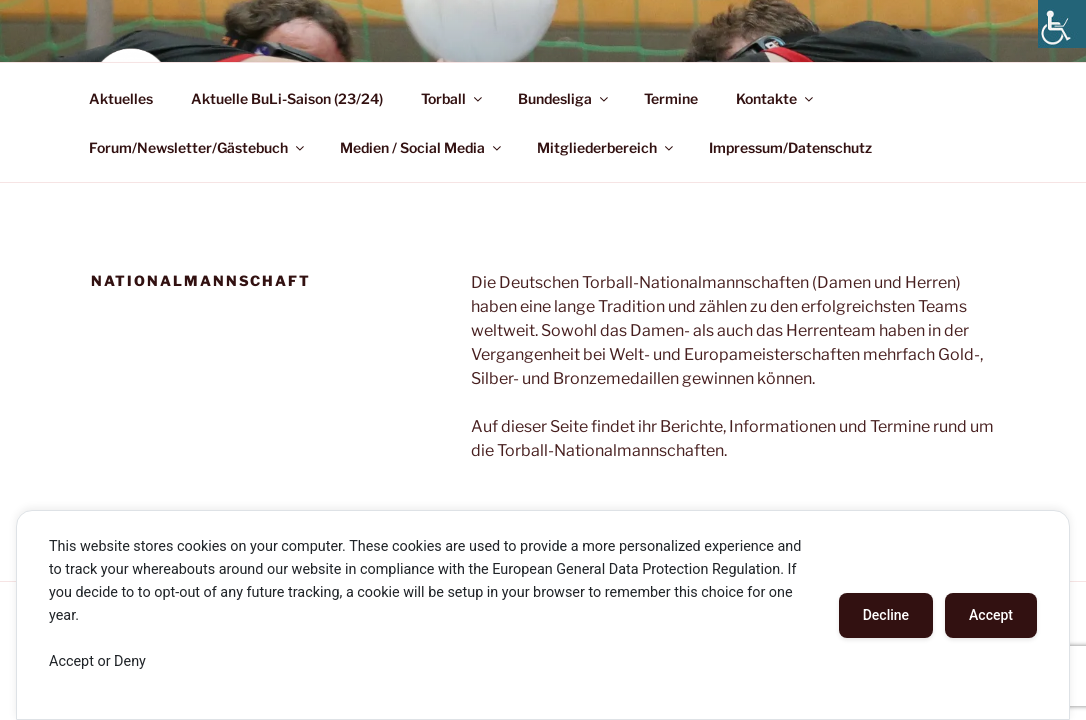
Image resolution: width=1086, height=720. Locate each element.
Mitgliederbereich (606, 147)
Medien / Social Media (422, 147)
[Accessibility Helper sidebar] (1062, 24)
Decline (886, 615)
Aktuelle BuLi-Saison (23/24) (287, 98)
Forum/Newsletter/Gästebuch (198, 147)
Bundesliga (564, 98)
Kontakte (776, 98)
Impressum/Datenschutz (790, 147)
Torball (453, 98)
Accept (991, 615)
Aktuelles (121, 98)
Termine (671, 98)
